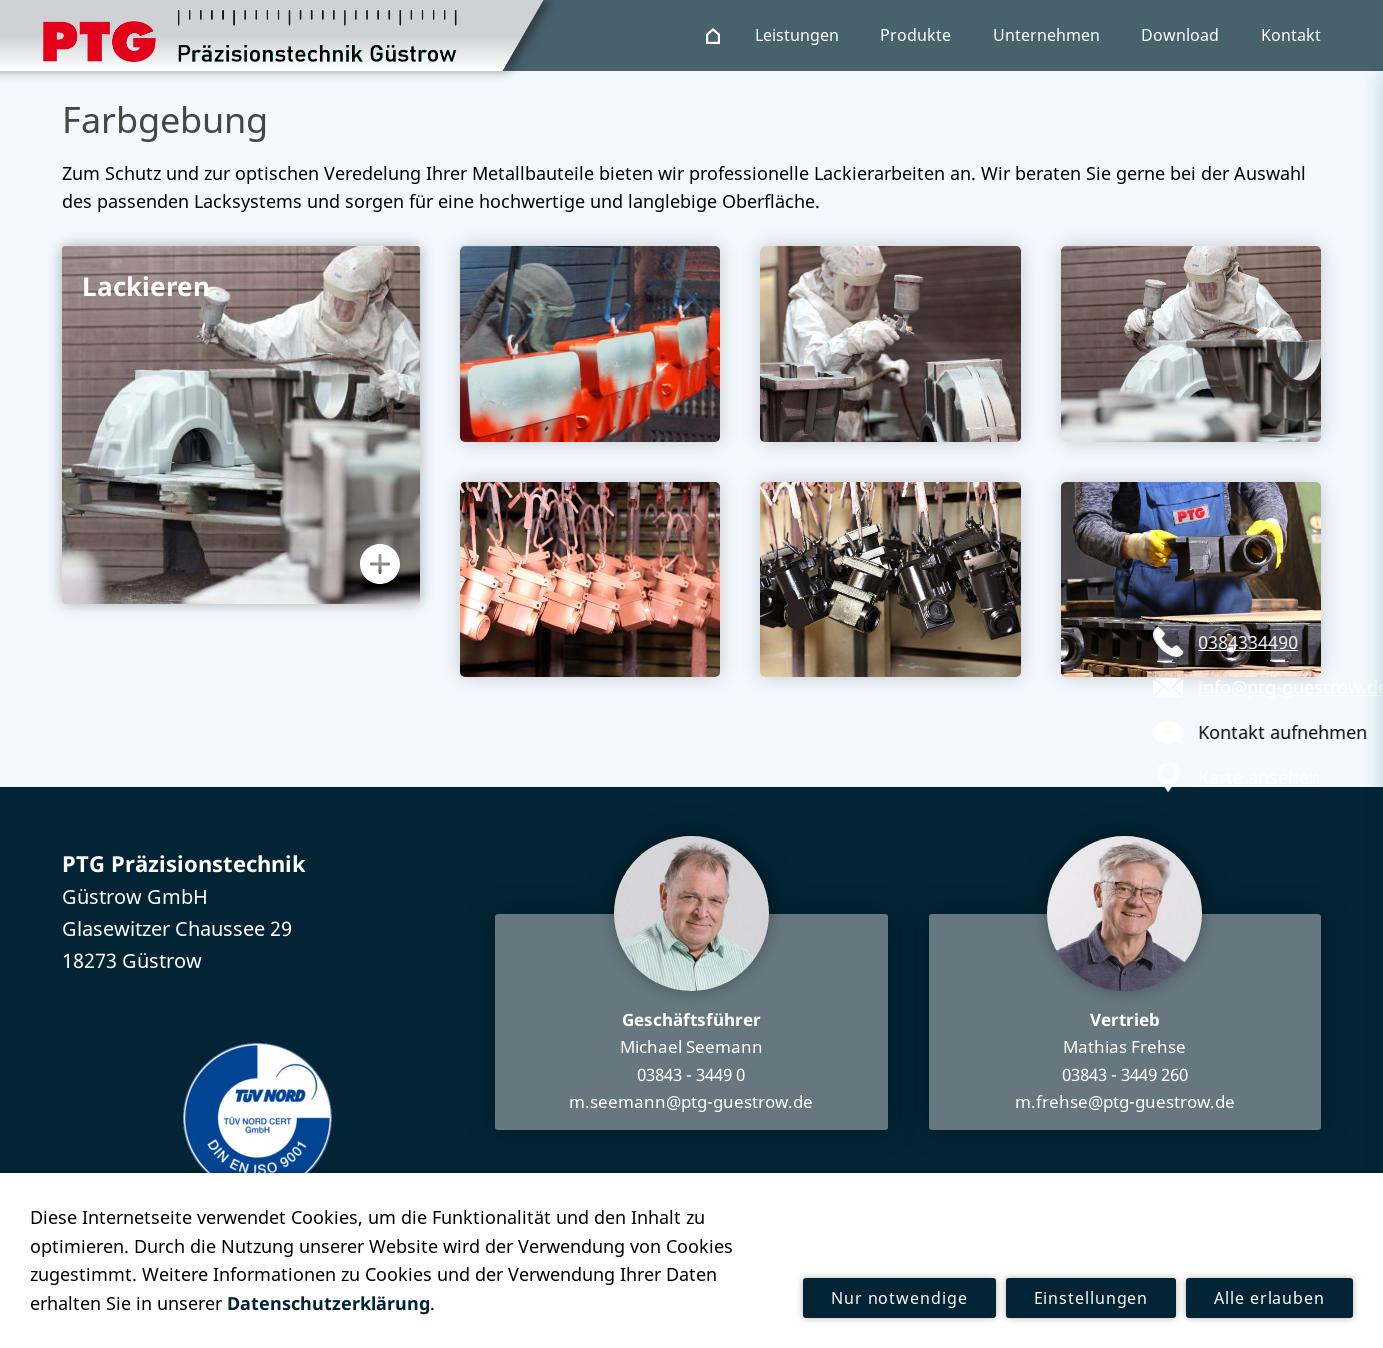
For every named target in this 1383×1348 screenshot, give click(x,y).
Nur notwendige (899, 1298)
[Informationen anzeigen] (380, 564)
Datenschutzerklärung (328, 1303)
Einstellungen (1091, 1298)
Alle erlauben (1269, 1298)
